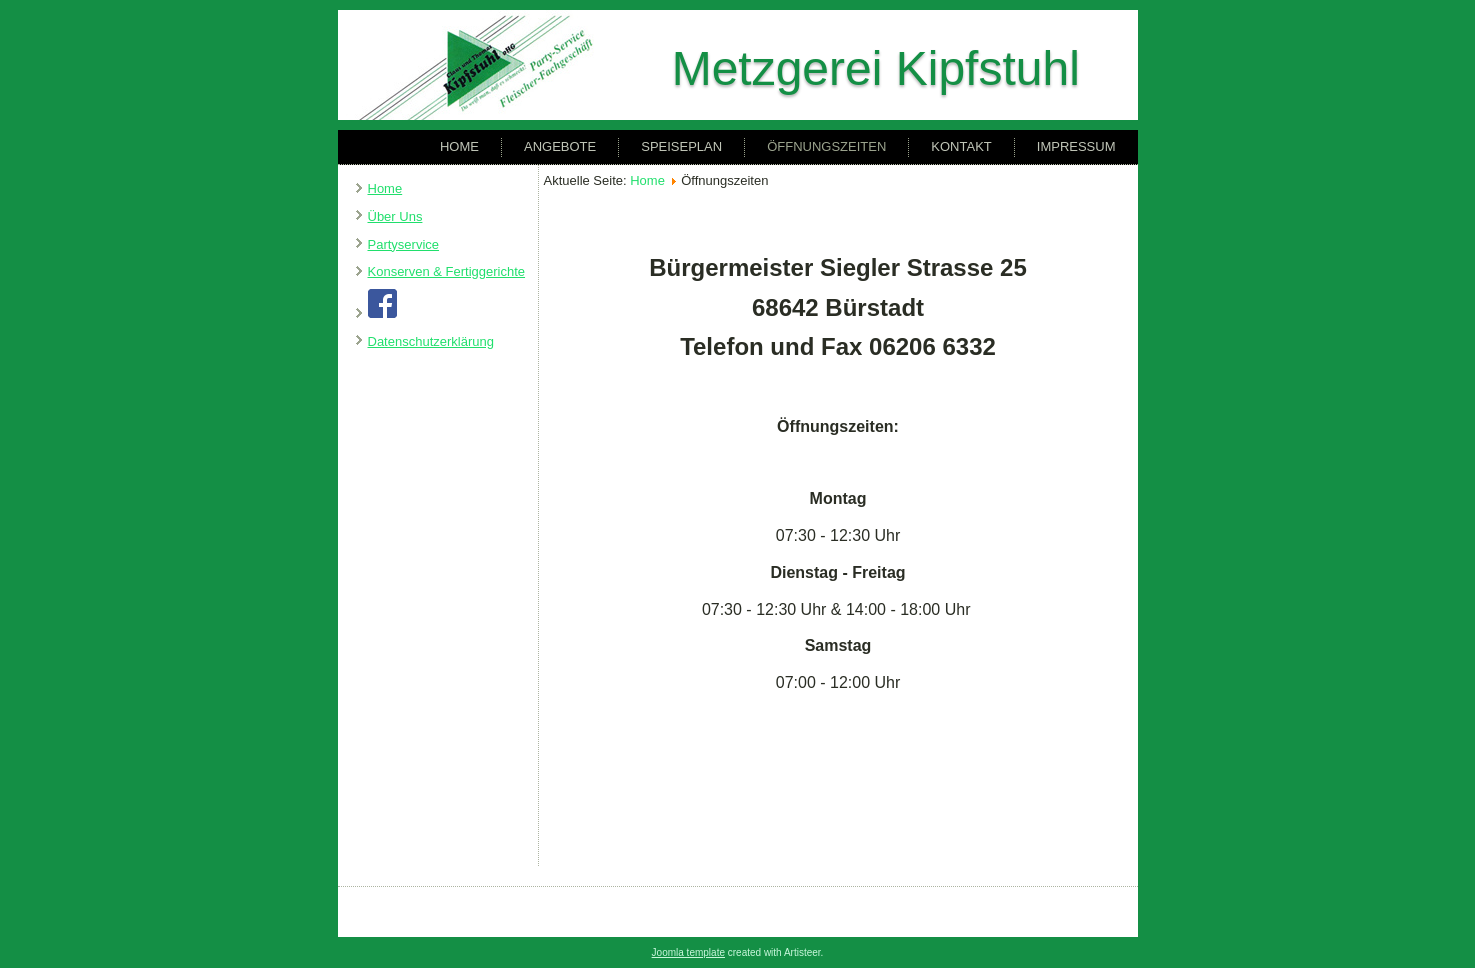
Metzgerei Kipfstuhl (876, 68)
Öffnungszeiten (826, 146)
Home (459, 146)
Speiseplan (681, 146)
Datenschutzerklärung (431, 341)
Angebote (560, 146)
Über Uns (395, 216)
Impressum (1076, 146)
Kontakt (961, 146)
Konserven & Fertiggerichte (447, 271)
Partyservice (404, 244)
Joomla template (688, 952)
